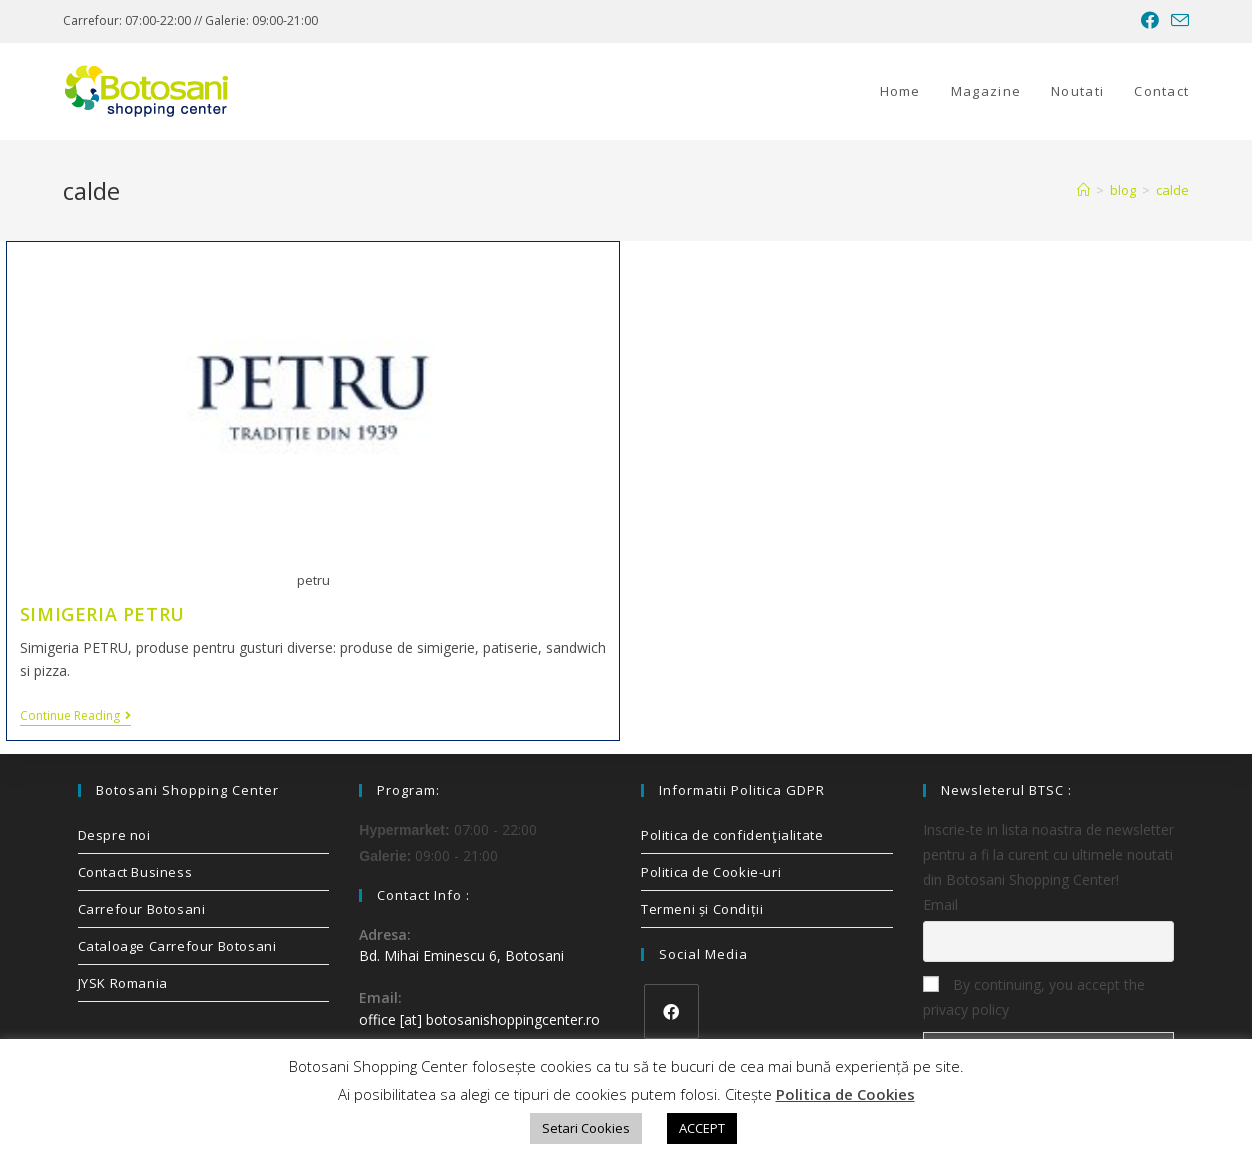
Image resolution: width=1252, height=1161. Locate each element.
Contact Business (135, 872)
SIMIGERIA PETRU (102, 614)
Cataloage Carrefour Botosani (177, 946)
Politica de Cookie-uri (711, 872)
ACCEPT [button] (702, 1128)
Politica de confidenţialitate (732, 835)
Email (940, 904)
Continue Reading (75, 716)
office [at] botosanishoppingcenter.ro (479, 1019)
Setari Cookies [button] (586, 1128)
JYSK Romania (123, 983)
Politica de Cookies (845, 1094)
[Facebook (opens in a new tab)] (1150, 21)
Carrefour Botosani (142, 909)
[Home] (1083, 190)
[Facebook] (671, 1011)
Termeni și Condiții (702, 909)
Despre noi (114, 835)
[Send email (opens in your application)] (1177, 21)
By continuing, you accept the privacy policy (1034, 997)
